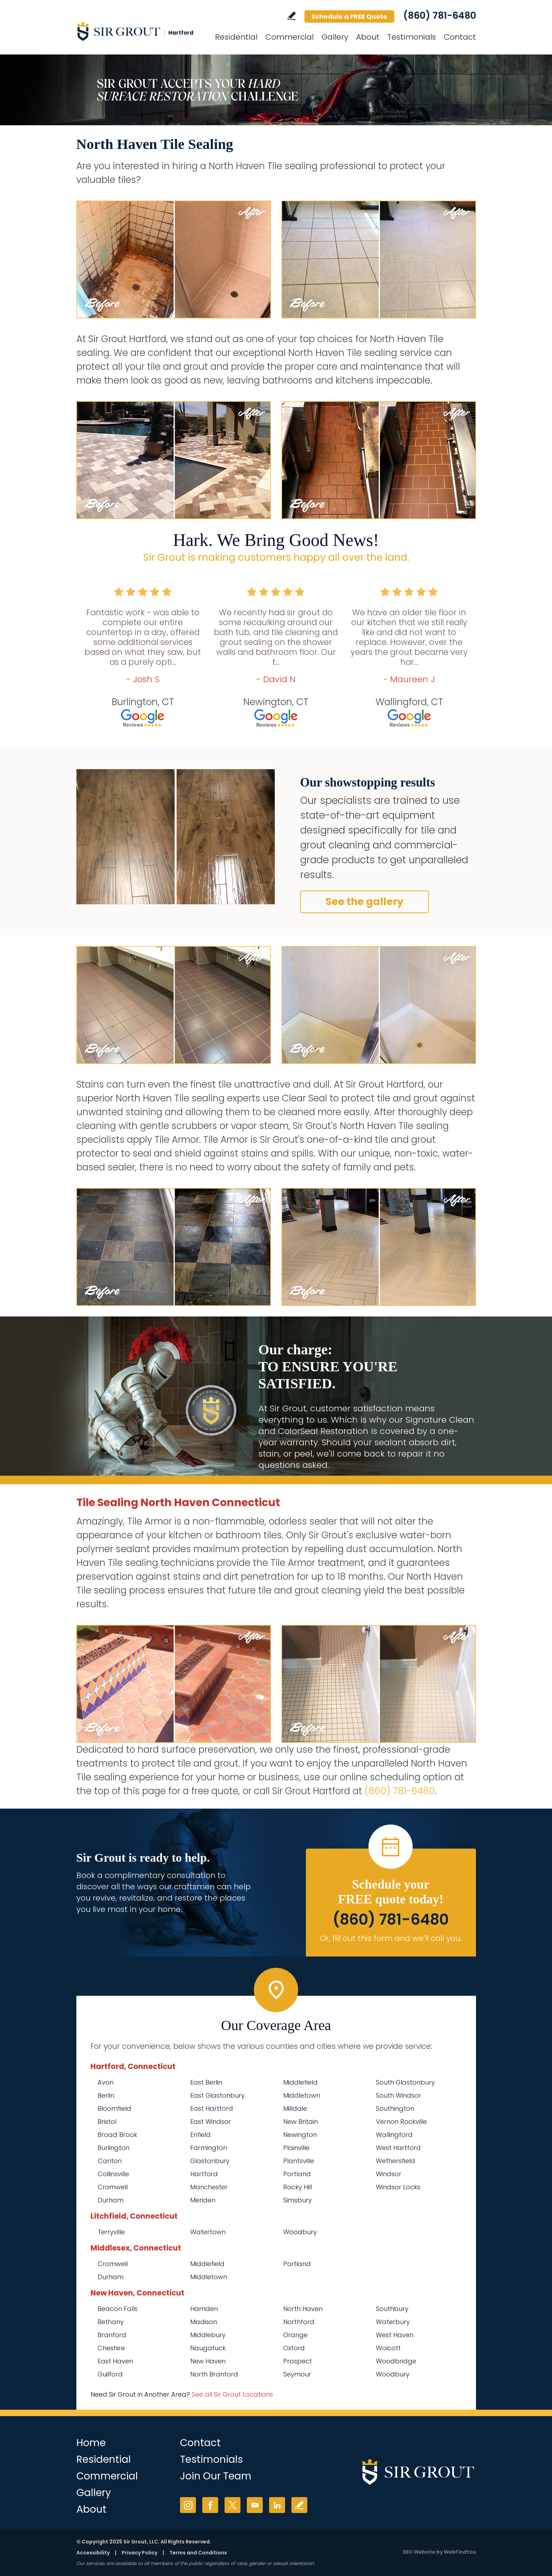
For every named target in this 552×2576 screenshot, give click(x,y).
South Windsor (398, 2095)
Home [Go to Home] (91, 2443)
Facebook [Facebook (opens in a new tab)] (210, 2505)
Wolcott (388, 2348)
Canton (110, 2160)
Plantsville (298, 2160)
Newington (300, 2134)
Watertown (208, 2232)
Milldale (295, 2108)
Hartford (204, 2173)
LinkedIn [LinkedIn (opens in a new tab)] (277, 2505)
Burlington (113, 2147)
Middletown (301, 2095)
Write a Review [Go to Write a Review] (291, 16)
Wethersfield (395, 2160)
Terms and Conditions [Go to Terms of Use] (198, 2552)
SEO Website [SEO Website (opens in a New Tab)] (419, 2551)
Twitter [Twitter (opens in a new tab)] (232, 2505)
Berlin (106, 2095)
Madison (203, 2321)
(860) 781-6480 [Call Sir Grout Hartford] (439, 15)
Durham (110, 2200)
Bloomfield (114, 2108)
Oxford (294, 2348)
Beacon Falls (118, 2308)
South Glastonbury (405, 2082)
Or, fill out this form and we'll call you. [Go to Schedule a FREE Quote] (391, 1938)
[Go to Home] (140, 31)
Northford (298, 2321)
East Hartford (211, 2108)
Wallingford (394, 2134)
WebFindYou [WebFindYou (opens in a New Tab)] (460, 2551)
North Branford (214, 2374)
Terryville (111, 2232)
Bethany (111, 2321)
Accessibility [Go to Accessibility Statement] (93, 2552)
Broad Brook (117, 2134)
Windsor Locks (398, 2187)
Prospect (297, 2361)
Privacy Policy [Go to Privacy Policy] (139, 2552)
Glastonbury (209, 2160)
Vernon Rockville (401, 2121)
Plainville (296, 2147)
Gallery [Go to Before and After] (334, 36)
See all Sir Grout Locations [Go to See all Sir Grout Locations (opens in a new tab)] (232, 2394)
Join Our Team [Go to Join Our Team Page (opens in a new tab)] (215, 2476)
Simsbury (297, 2200)
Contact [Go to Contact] (460, 36)
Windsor (388, 2173)
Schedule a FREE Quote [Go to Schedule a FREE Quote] (349, 16)
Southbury (392, 2308)
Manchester (209, 2187)
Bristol (107, 2121)
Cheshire (111, 2348)
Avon (106, 2082)
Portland (297, 2173)
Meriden (202, 2200)
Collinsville (113, 2173)
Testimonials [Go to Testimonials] (411, 36)
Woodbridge (396, 2361)
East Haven (115, 2361)
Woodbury (300, 2232)
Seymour (297, 2374)
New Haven (208, 2361)
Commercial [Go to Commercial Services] (289, 36)
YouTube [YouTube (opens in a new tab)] (255, 2505)
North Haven (303, 2308)
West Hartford (398, 2147)
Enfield (200, 2134)
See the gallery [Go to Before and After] (364, 902)
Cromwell (113, 2187)
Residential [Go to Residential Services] (236, 36)
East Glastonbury (217, 2095)
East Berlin (206, 2082)
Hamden (204, 2308)
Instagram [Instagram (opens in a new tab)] (188, 2505)
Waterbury (393, 2321)
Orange (295, 2334)
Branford (112, 2334)
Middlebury (208, 2334)
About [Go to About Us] (367, 36)
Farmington (208, 2147)
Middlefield (300, 2082)
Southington (395, 2108)
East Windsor (210, 2121)
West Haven (394, 2334)
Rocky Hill (297, 2187)
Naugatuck (208, 2348)
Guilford (110, 2374)
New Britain (300, 2121)
